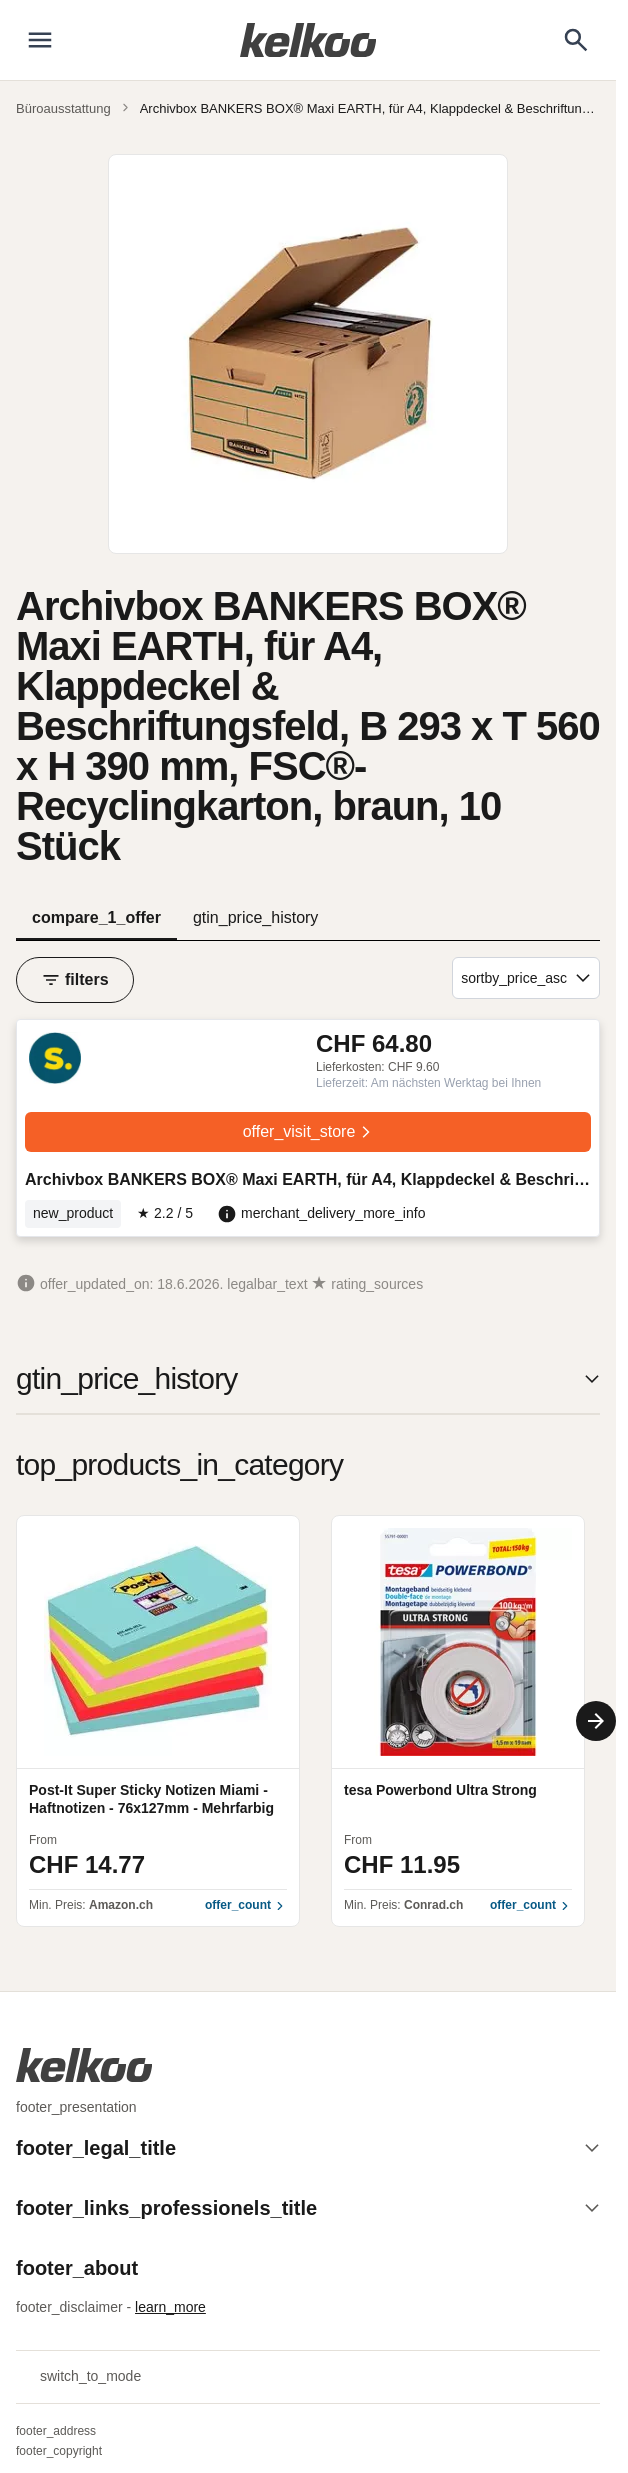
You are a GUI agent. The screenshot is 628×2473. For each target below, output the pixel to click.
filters (75, 980)
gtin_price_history (255, 917)
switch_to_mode (78, 2377)
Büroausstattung (63, 108)
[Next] (596, 1721)
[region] (308, 1721)
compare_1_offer (96, 917)
